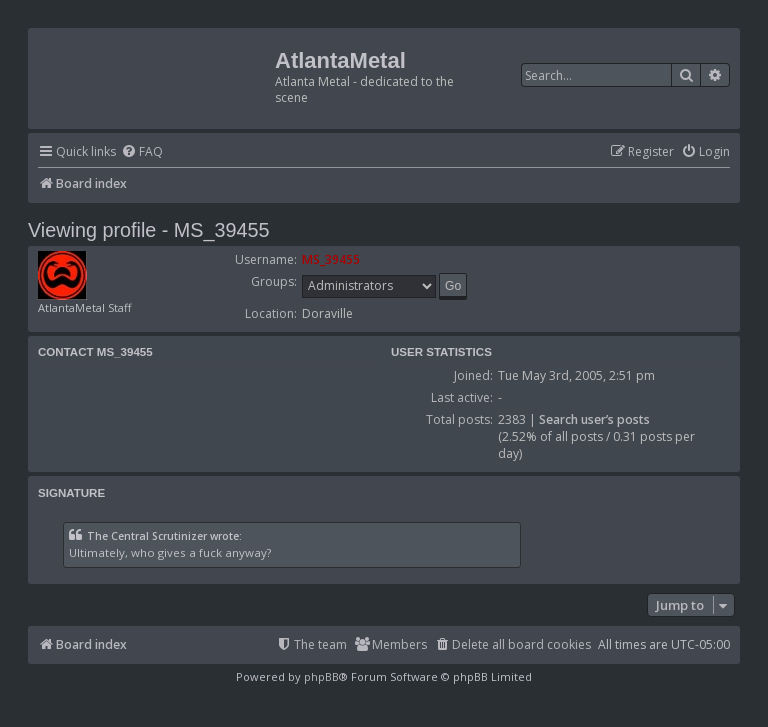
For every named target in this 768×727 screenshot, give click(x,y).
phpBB (321, 676)
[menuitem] (142, 152)
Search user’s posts (594, 419)
